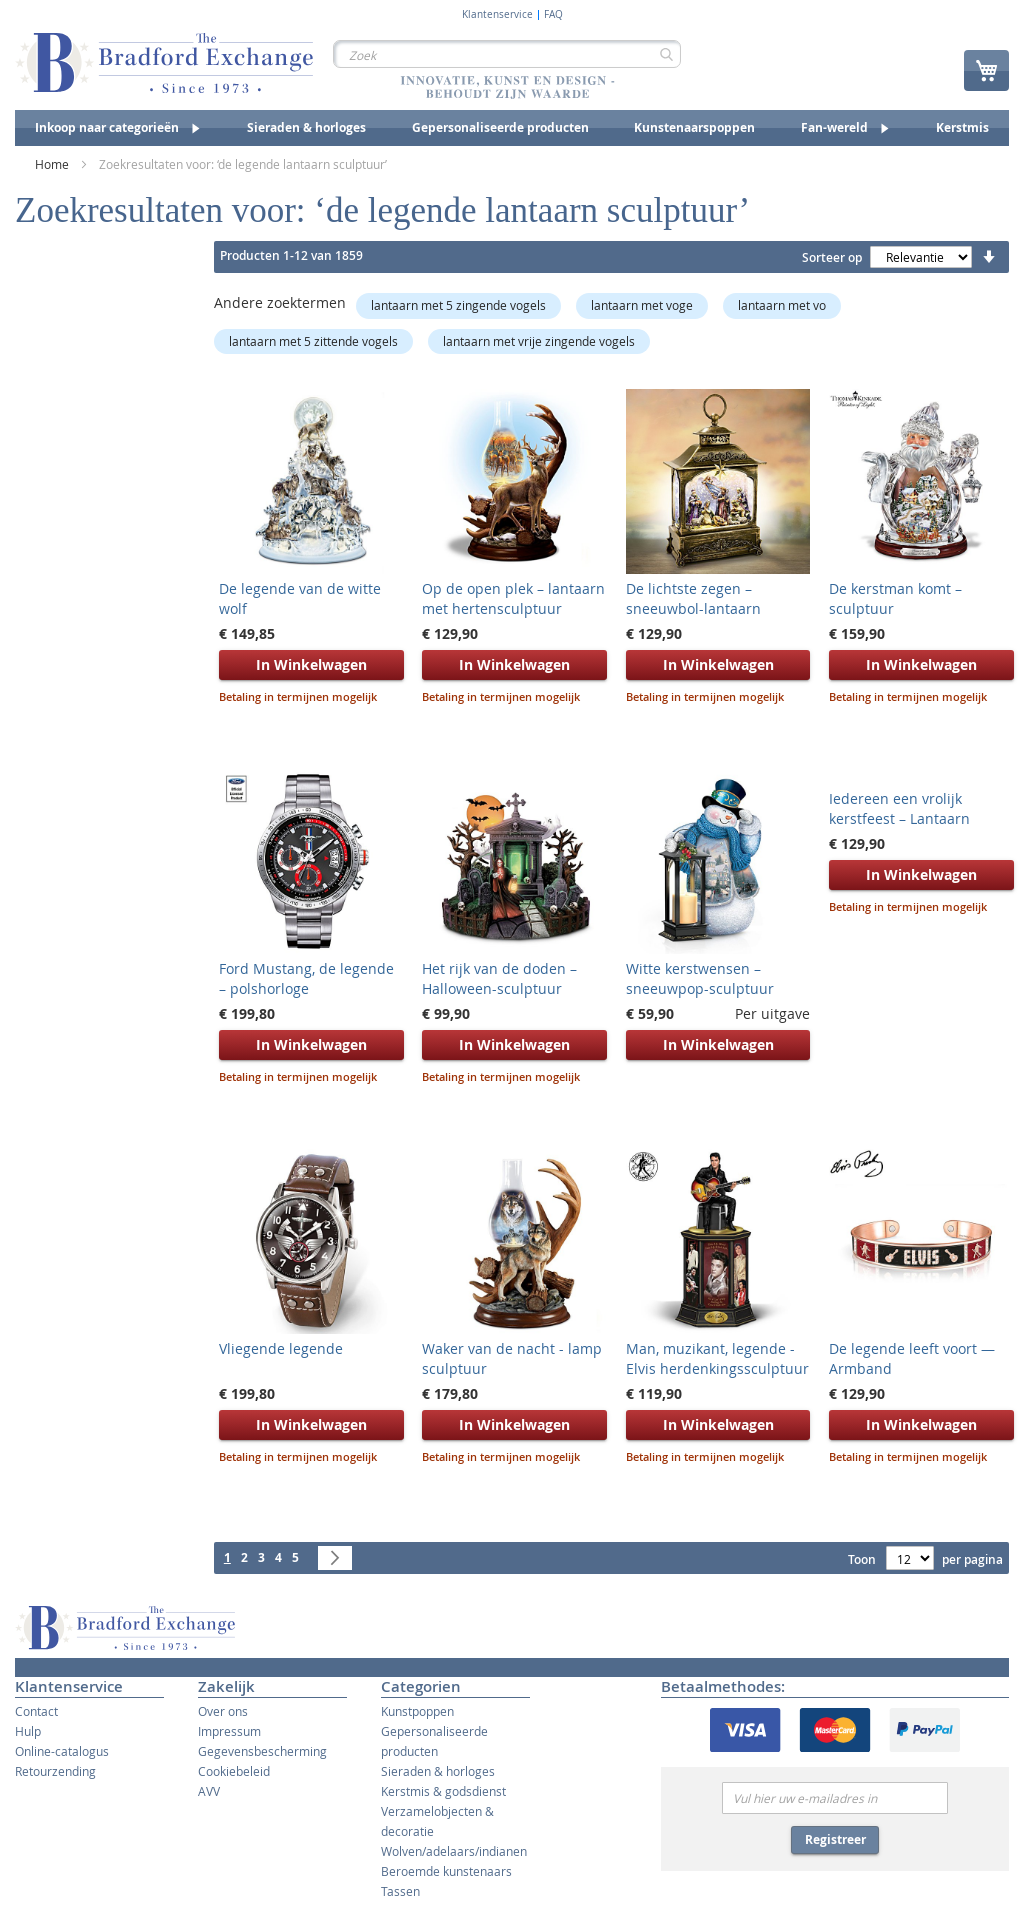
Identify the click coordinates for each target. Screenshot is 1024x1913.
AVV (209, 1791)
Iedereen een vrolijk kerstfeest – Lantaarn (899, 808)
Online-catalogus (62, 1751)
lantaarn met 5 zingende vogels (458, 305)
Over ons (223, 1711)
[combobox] (507, 54)
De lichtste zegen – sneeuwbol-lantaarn (693, 598)
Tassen (400, 1891)
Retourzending (55, 1771)
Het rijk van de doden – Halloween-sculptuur (499, 978)
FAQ (553, 15)
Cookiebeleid (234, 1771)
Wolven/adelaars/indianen (454, 1851)
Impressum (229, 1731)
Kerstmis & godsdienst (443, 1791)
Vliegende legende (281, 1348)
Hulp (28, 1731)
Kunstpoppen (417, 1711)
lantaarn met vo (782, 305)
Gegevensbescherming (262, 1751)
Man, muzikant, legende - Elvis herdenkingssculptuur (717, 1358)
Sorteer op (832, 257)
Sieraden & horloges (438, 1771)
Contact (36, 1711)
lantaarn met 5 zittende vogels (313, 341)
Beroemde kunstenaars (446, 1871)
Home (53, 164)
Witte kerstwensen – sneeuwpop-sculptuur (700, 978)
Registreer (835, 1839)
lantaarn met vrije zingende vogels (539, 341)
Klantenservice (497, 15)
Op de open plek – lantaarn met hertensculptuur (513, 598)
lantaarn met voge (642, 305)
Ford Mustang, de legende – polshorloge (306, 978)
